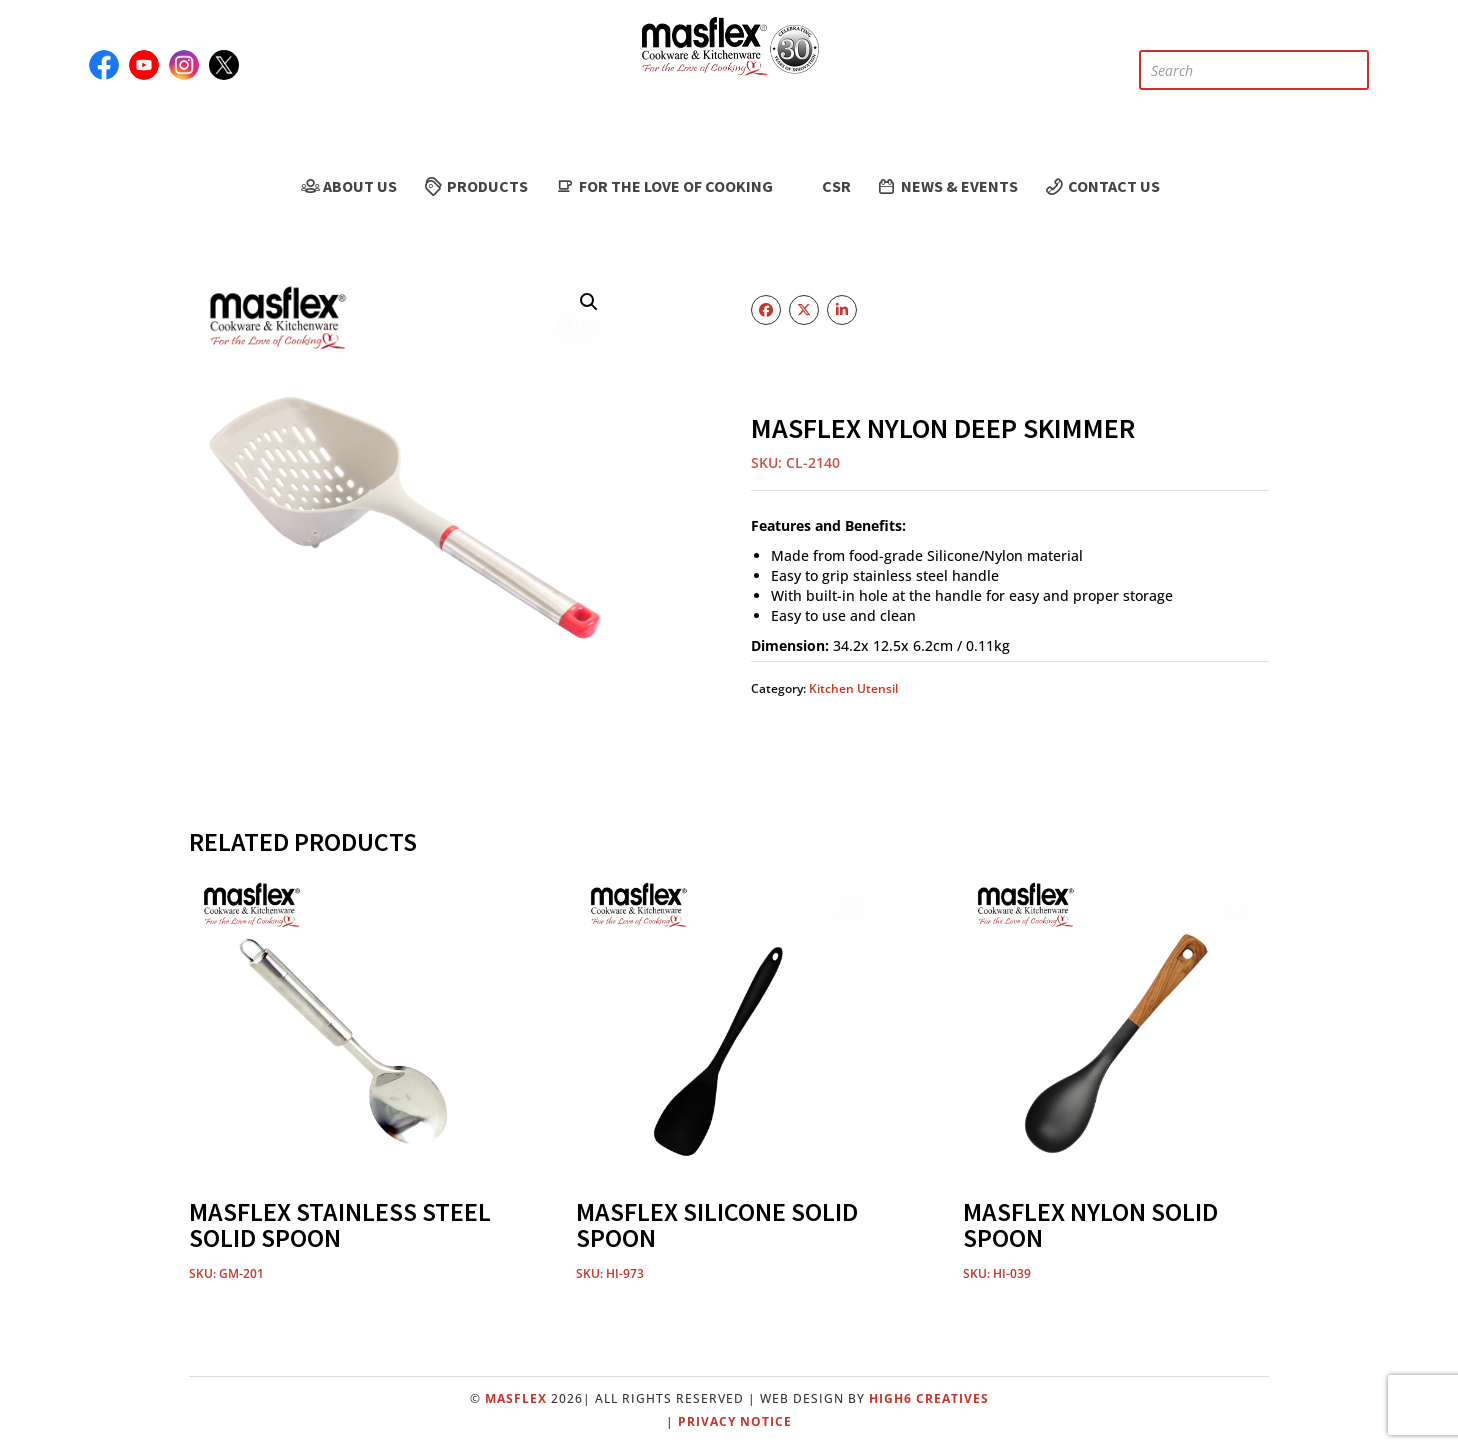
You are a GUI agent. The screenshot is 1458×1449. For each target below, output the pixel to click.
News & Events (947, 186)
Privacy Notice (735, 1421)
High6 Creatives (929, 1398)
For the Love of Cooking (662, 186)
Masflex (516, 1398)
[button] (589, 302)
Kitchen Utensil (853, 688)
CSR (824, 186)
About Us (347, 186)
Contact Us (1101, 186)
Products (475, 186)
